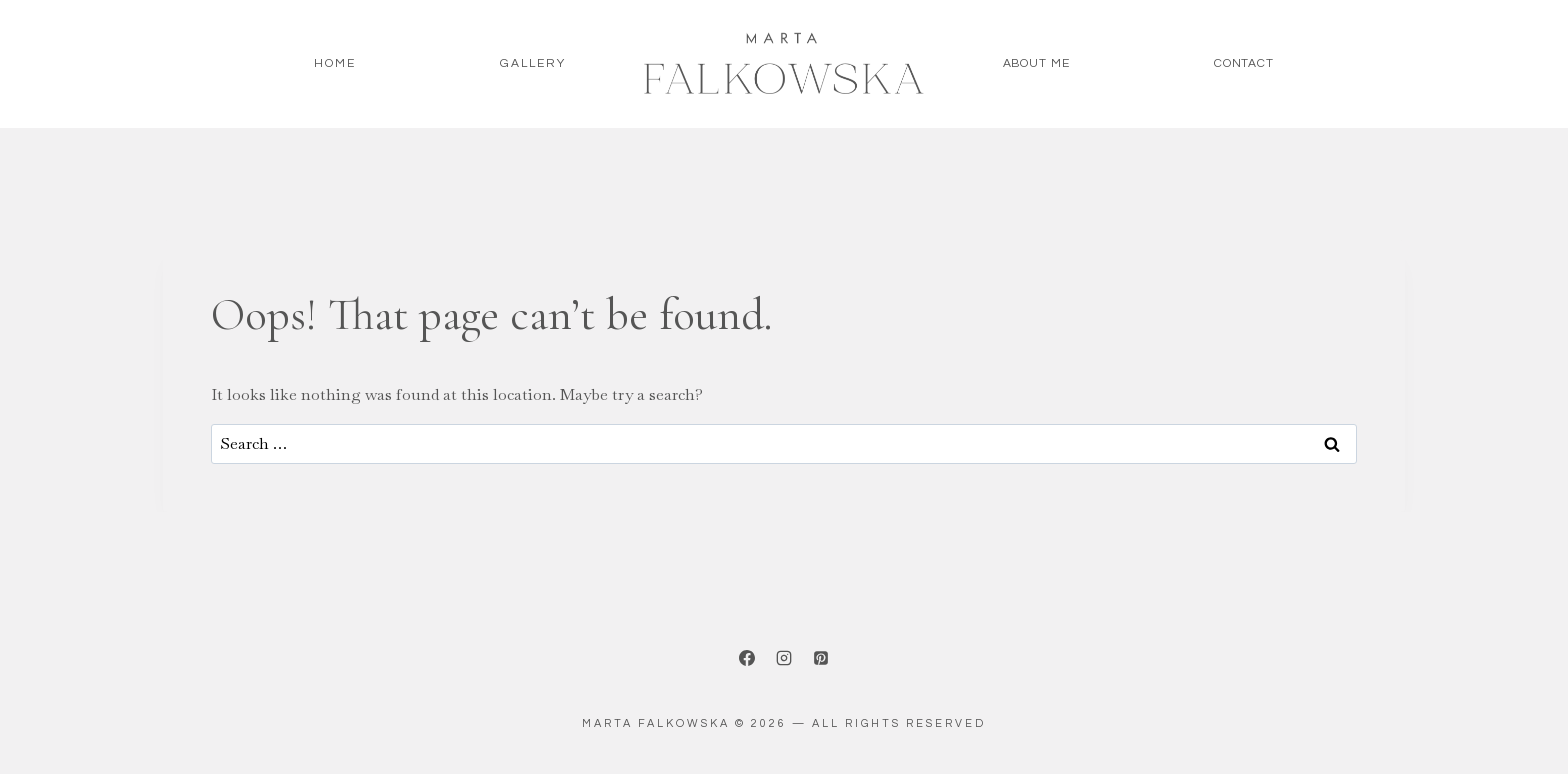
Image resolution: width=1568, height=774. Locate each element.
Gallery (533, 63)
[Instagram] (784, 658)
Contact (1244, 63)
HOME (335, 63)
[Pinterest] (821, 658)
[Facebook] (747, 658)
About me (1036, 63)
